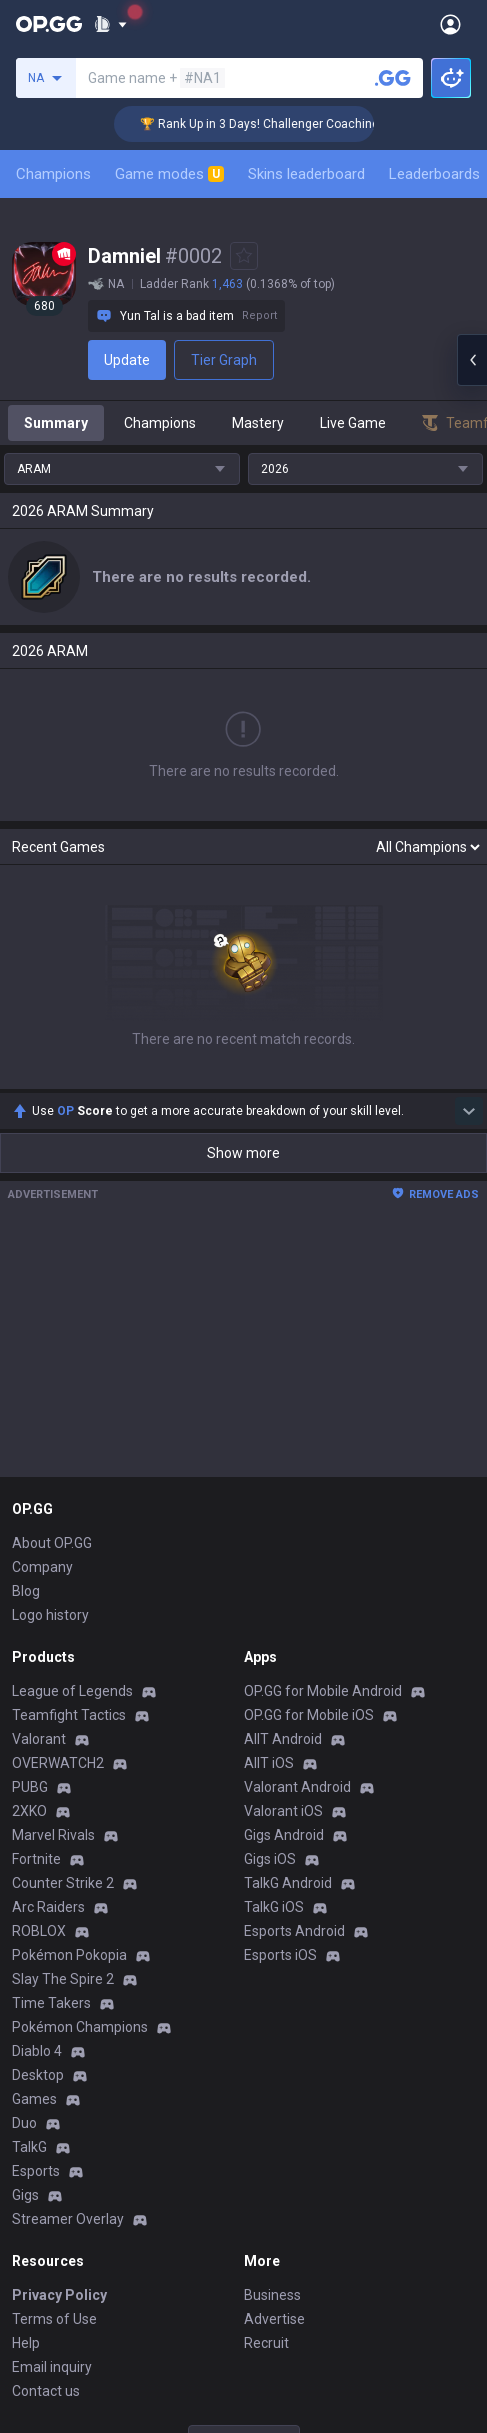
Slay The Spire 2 (63, 1979)
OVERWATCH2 (58, 1763)
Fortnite (36, 1859)
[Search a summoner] (393, 78)
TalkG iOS (274, 1907)
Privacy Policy (59, 2295)
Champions (53, 174)
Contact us (46, 2391)
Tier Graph (224, 360)
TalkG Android (288, 1883)
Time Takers (51, 2003)
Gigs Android (284, 1835)
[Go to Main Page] (49, 24)
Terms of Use (54, 2319)
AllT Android (283, 1739)
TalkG (29, 2147)
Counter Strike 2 (63, 1883)
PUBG (30, 1787)
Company (42, 1567)
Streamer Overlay (68, 2219)
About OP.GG (52, 1543)
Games (34, 2099)
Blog (26, 1591)
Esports (36, 2171)
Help (26, 2343)
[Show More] (110, 24)
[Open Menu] (450, 24)
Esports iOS (280, 1955)
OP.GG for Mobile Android (323, 1691)
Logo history (50, 1615)
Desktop (38, 2075)
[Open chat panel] (472, 360)
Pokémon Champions (80, 2027)
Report (259, 315)
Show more (243, 1153)
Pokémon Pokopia (69, 1955)
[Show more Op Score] (469, 1111)
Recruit (266, 2343)
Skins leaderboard (306, 174)
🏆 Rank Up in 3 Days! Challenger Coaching (277, 124)
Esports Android (294, 1931)
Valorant (39, 1739)
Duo (24, 2123)
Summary (56, 423)
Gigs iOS (270, 1859)
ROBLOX (39, 1931)
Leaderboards (434, 174)
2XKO (29, 1811)
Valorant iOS (283, 1811)
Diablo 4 (37, 2051)
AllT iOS (269, 1763)
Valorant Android (297, 1787)
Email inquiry (52, 2367)
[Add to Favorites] (244, 256)
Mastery (258, 423)
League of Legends (72, 1691)
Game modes (169, 174)
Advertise (274, 2319)
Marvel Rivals (53, 1835)
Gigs (25, 2195)
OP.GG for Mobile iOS (309, 1715)
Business (272, 2295)
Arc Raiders (48, 1907)
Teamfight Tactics (69, 1715)
